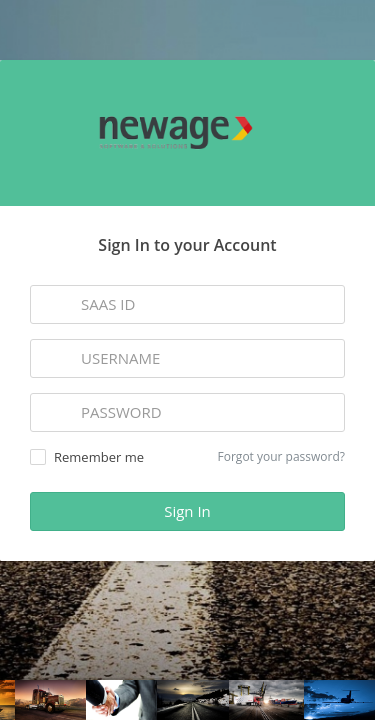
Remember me (87, 457)
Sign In (187, 511)
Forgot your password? (281, 456)
